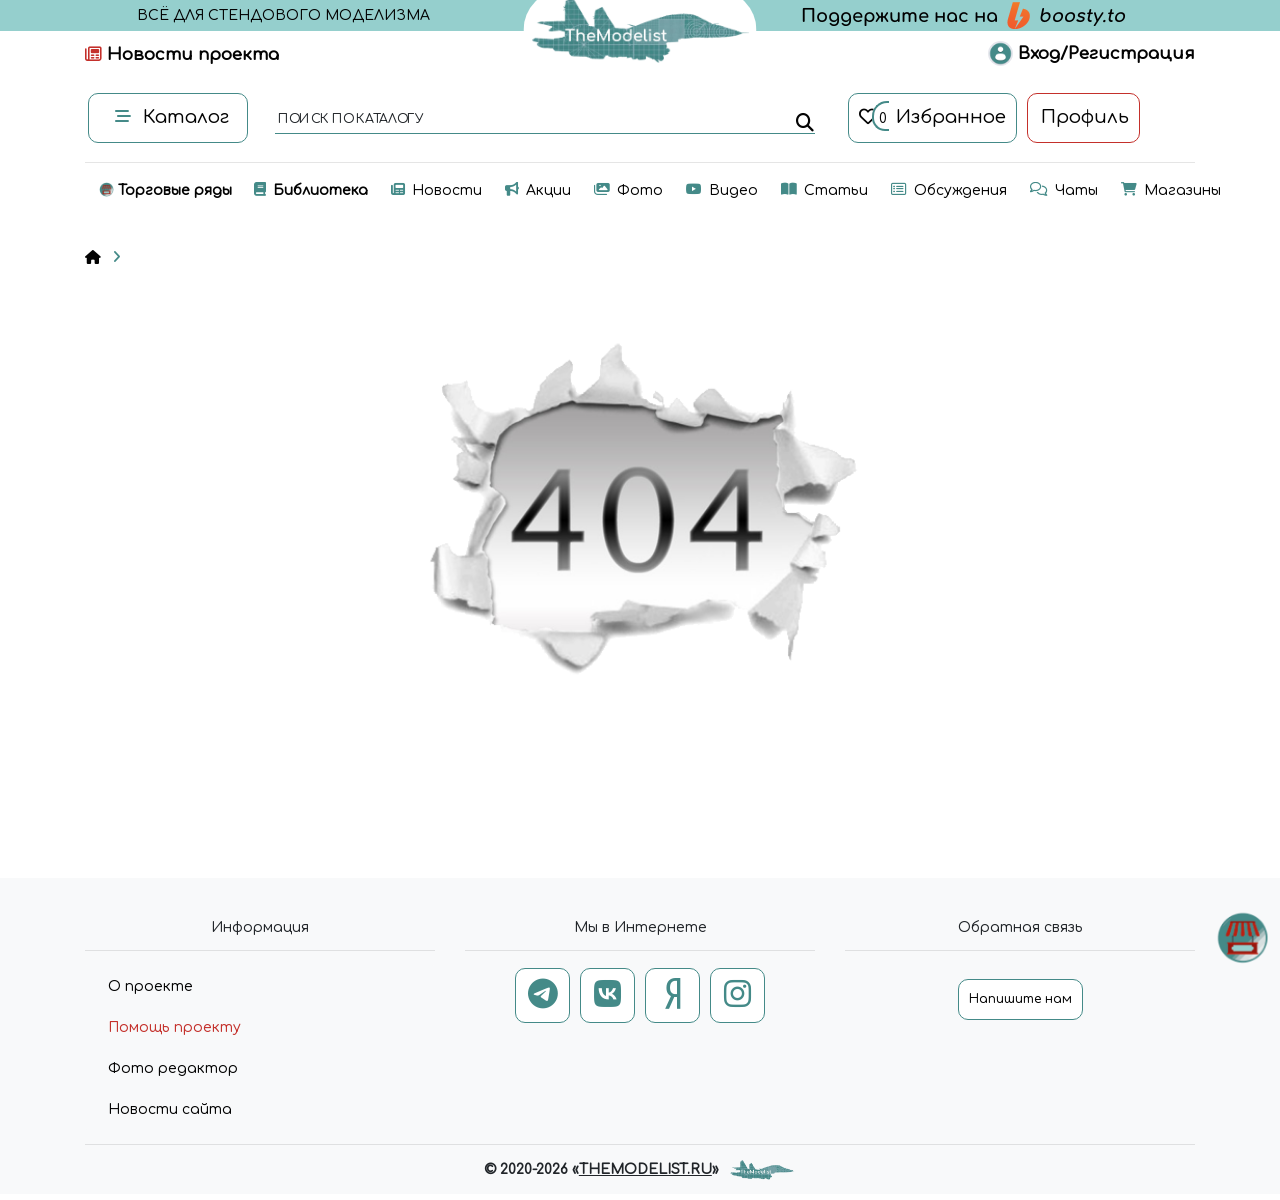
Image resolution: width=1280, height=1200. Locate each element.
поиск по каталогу (349, 120)
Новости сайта (170, 1109)
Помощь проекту (174, 1027)
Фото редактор (173, 1068)
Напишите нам (1020, 999)
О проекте (150, 986)
